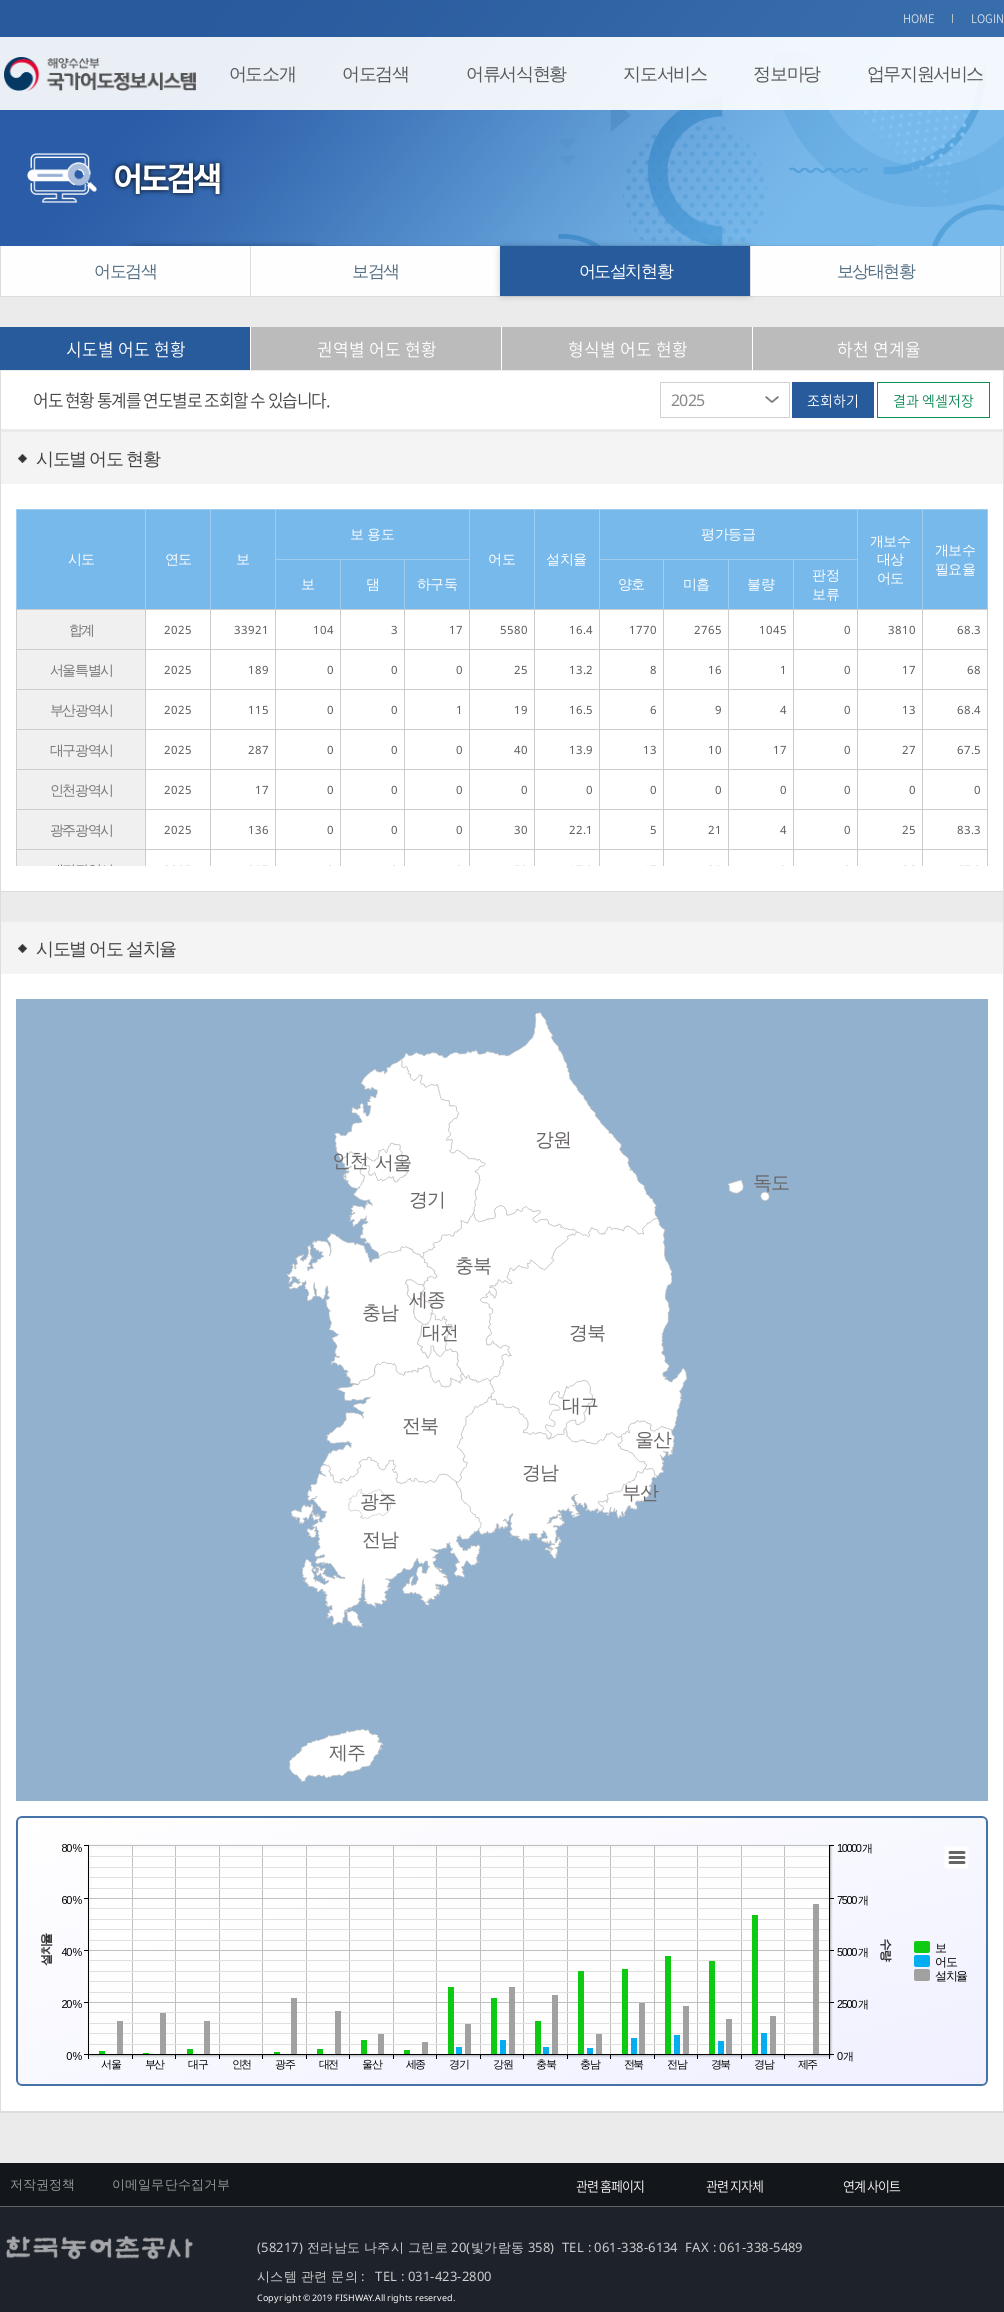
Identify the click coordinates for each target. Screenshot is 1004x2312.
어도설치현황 (626, 270)
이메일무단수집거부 (171, 2184)
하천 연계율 (879, 348)
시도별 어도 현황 (126, 348)
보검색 (375, 270)
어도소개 (262, 73)
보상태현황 (876, 270)
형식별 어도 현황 (628, 348)
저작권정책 (43, 2184)
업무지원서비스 (925, 73)
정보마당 (786, 73)
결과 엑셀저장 (933, 400)
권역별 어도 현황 (377, 348)
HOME (919, 18)
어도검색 (375, 73)
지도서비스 (664, 73)
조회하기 (833, 400)
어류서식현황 (516, 73)
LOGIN (988, 18)
